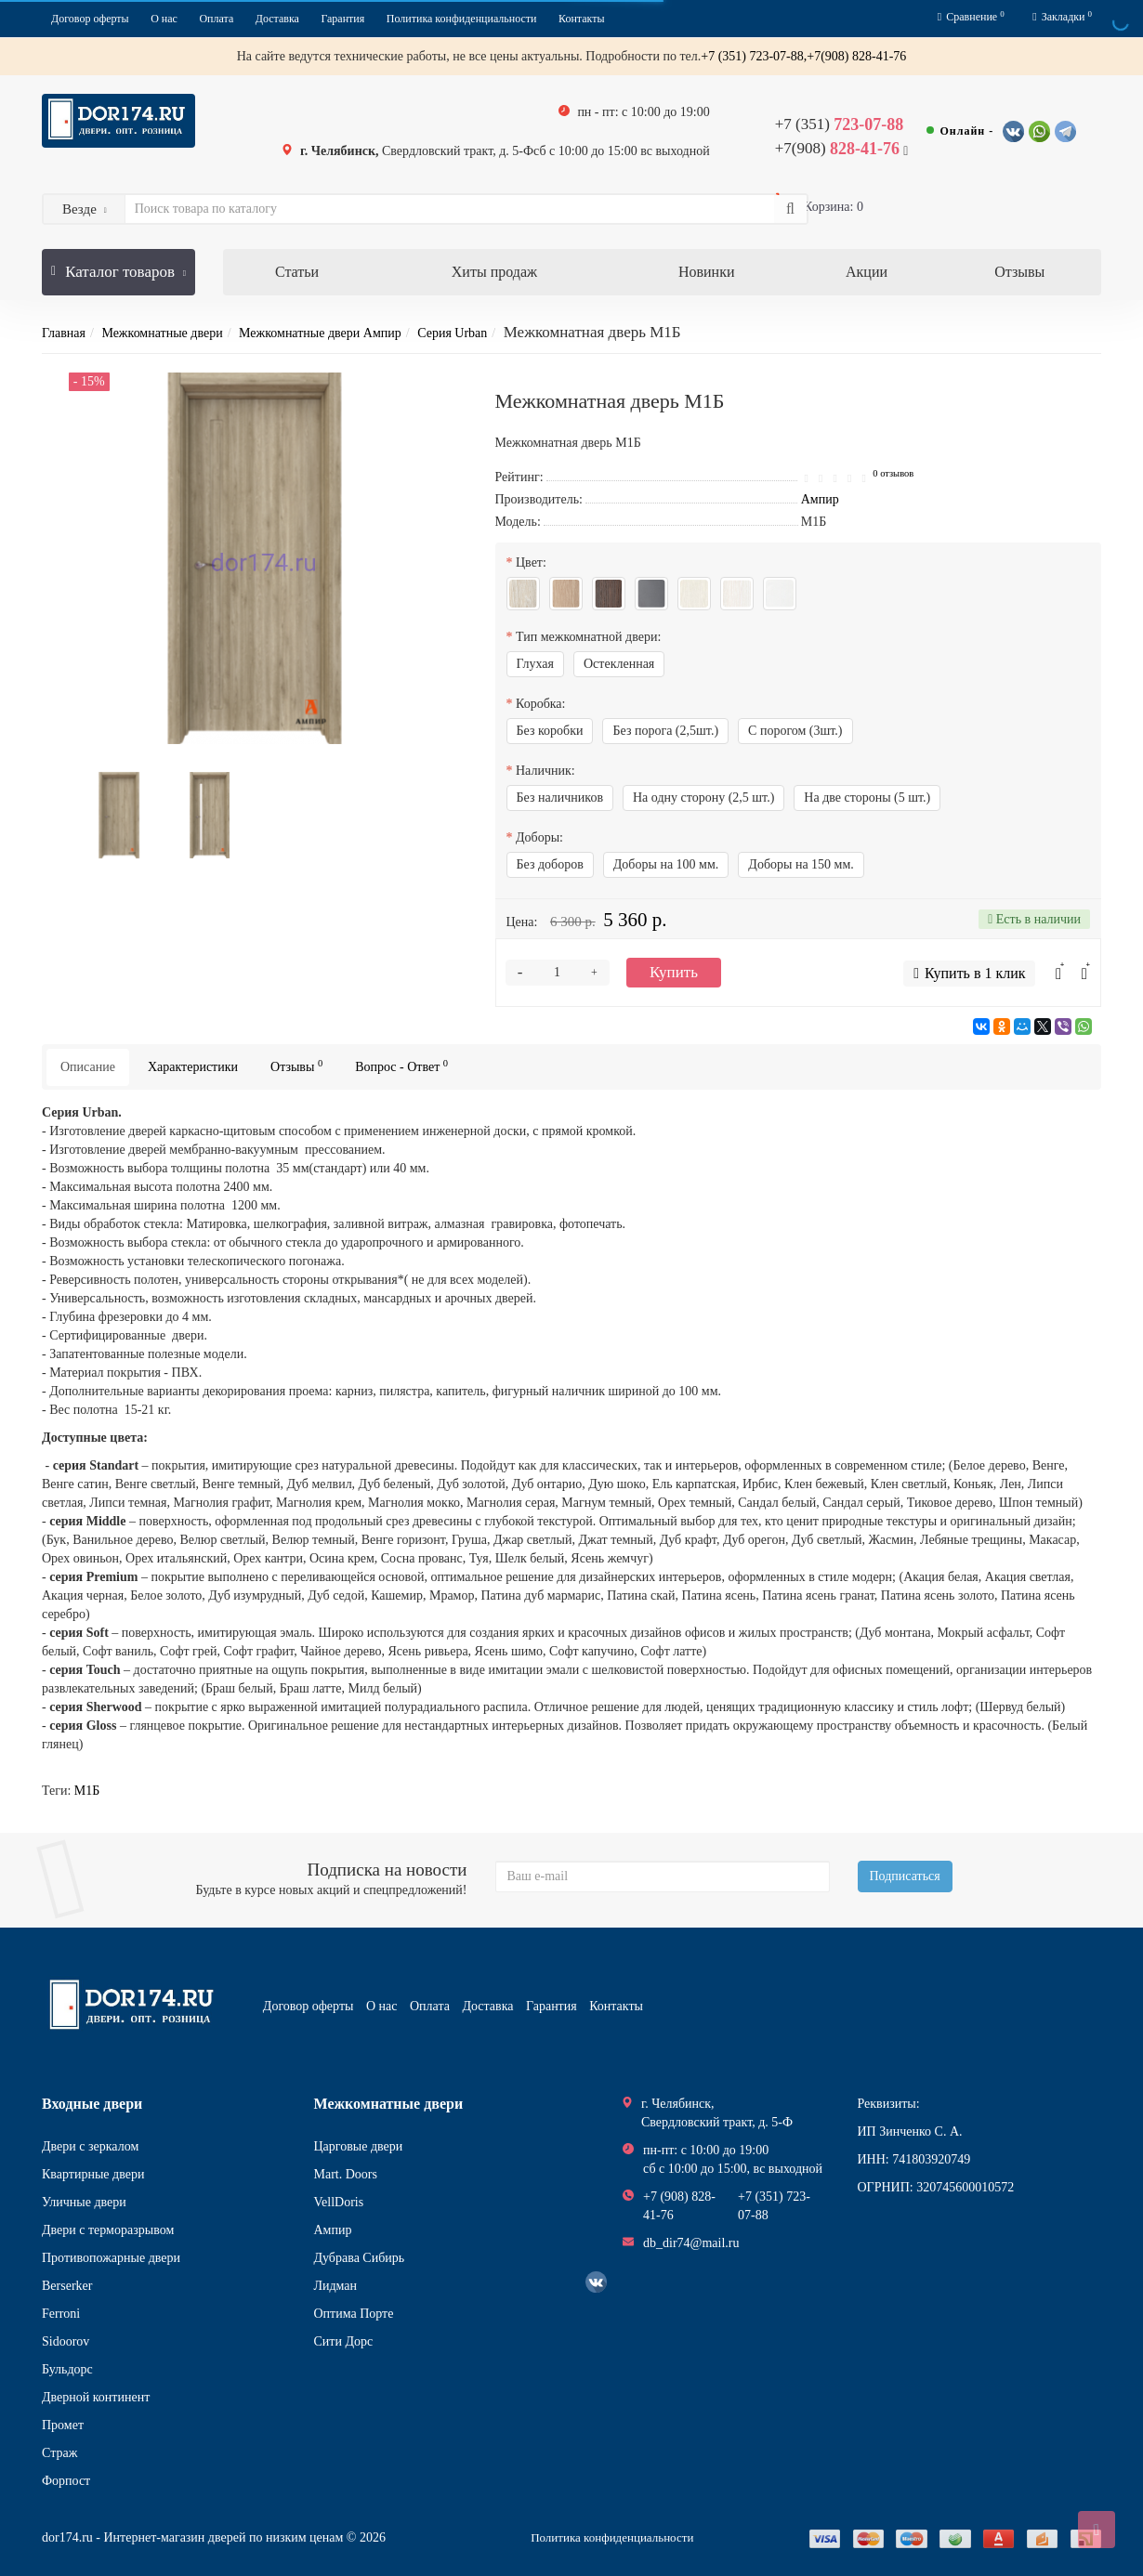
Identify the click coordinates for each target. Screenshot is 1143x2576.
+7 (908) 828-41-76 (679, 2206)
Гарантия (342, 18)
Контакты (581, 18)
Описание (87, 1067)
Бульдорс (67, 2369)
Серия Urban (452, 333)
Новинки (706, 272)
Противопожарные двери (111, 2258)
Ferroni (61, 2314)
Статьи (297, 272)
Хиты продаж (494, 272)
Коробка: (540, 704)
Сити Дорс (344, 2341)
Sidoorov (65, 2341)
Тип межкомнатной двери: (588, 637)
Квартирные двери (93, 2174)
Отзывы (1019, 272)
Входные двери (92, 2104)
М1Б (87, 1791)
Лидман (336, 2286)
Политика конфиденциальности (462, 18)
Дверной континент (96, 2397)
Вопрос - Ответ (401, 1066)
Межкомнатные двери (161, 333)
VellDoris (339, 2202)
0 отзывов (893, 473)
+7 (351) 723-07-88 (774, 2206)
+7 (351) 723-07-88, (754, 56)
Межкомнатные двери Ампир (320, 333)
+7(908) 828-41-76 (856, 56)
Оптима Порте (354, 2314)
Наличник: (545, 771)
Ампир (333, 2230)
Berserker (67, 2286)
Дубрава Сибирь (359, 2258)
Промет (63, 2425)
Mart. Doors (345, 2174)
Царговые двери (358, 2146)
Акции (866, 272)
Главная (63, 333)
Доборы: (539, 837)
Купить (674, 972)
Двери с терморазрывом (108, 2230)
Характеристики (193, 1067)
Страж (59, 2453)
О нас (164, 18)
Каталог (118, 265)
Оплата (216, 18)
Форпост (66, 2481)
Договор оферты (90, 18)
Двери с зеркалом (90, 2146)
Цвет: (531, 562)
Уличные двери (84, 2202)
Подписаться (905, 1876)
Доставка (277, 18)
